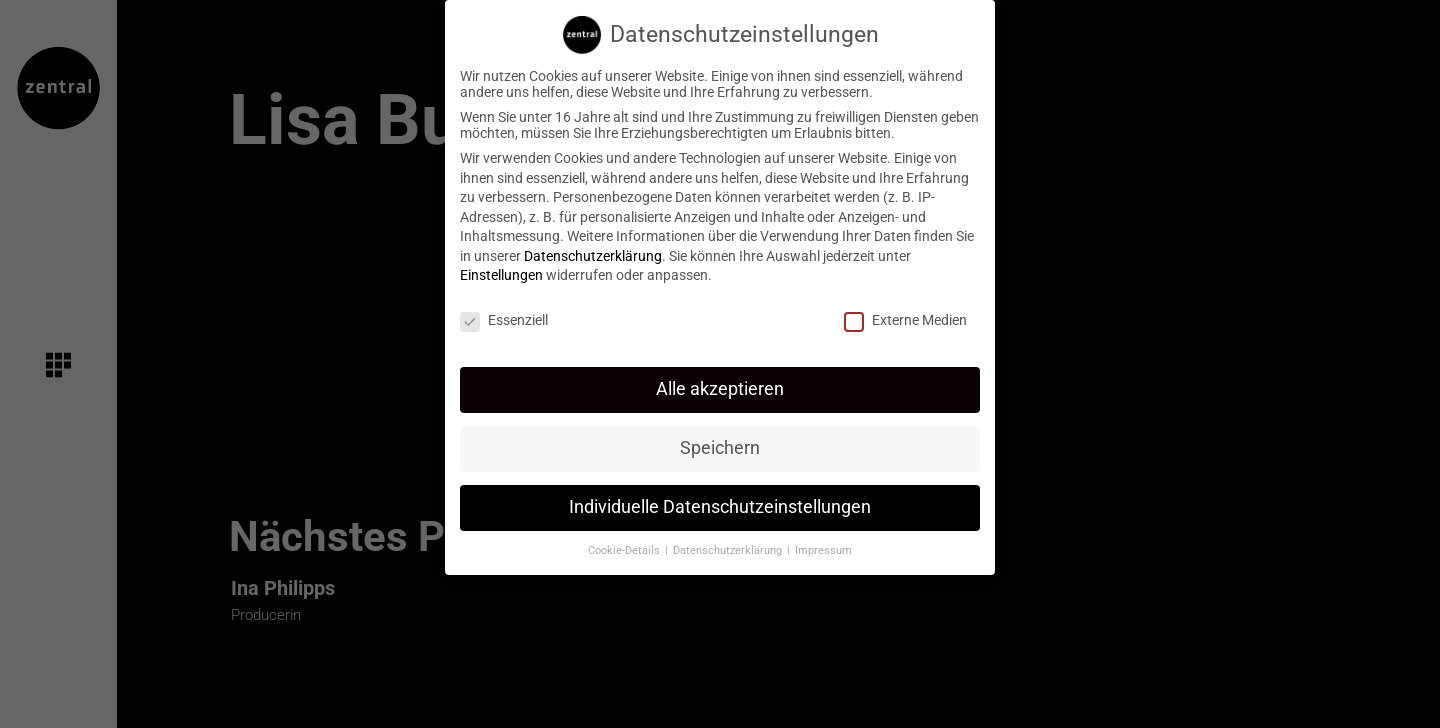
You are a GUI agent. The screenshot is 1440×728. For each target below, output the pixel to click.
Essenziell (504, 311)
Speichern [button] (720, 438)
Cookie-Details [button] (625, 540)
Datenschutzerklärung (593, 246)
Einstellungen (501, 266)
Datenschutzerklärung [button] (729, 540)
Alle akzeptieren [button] (720, 379)
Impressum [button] (823, 540)
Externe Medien (905, 311)
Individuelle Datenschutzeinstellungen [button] (720, 497)
